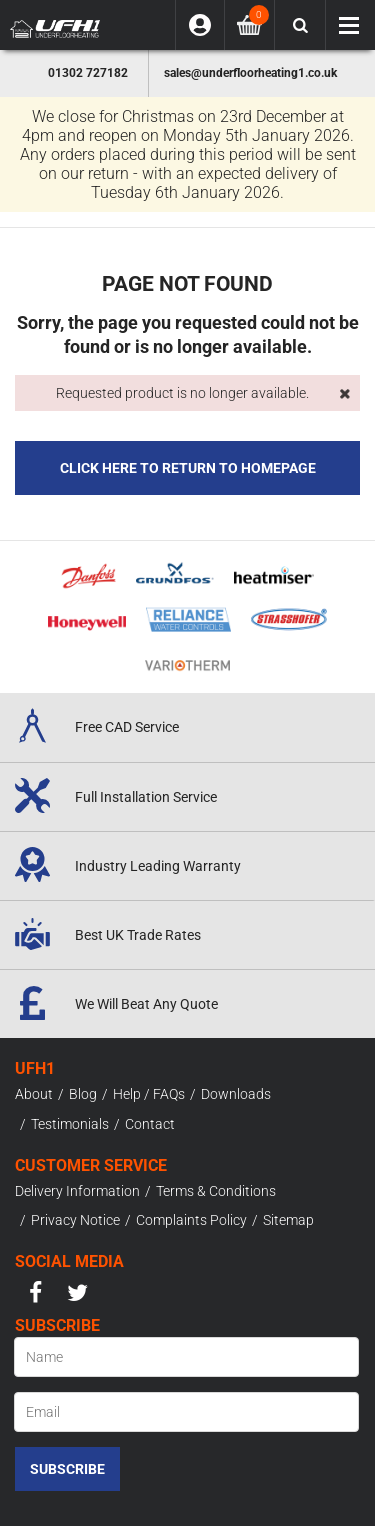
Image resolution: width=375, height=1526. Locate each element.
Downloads (236, 1094)
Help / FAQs (149, 1094)
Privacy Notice (75, 1220)
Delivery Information (77, 1191)
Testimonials (70, 1124)
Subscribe (67, 1469)
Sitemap (288, 1220)
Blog (83, 1094)
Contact (150, 1124)
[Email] (186, 1412)
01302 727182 (88, 73)
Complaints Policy (191, 1220)
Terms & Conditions (216, 1191)
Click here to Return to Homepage (188, 468)
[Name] (186, 1357)
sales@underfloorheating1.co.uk (250, 73)
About (34, 1094)
